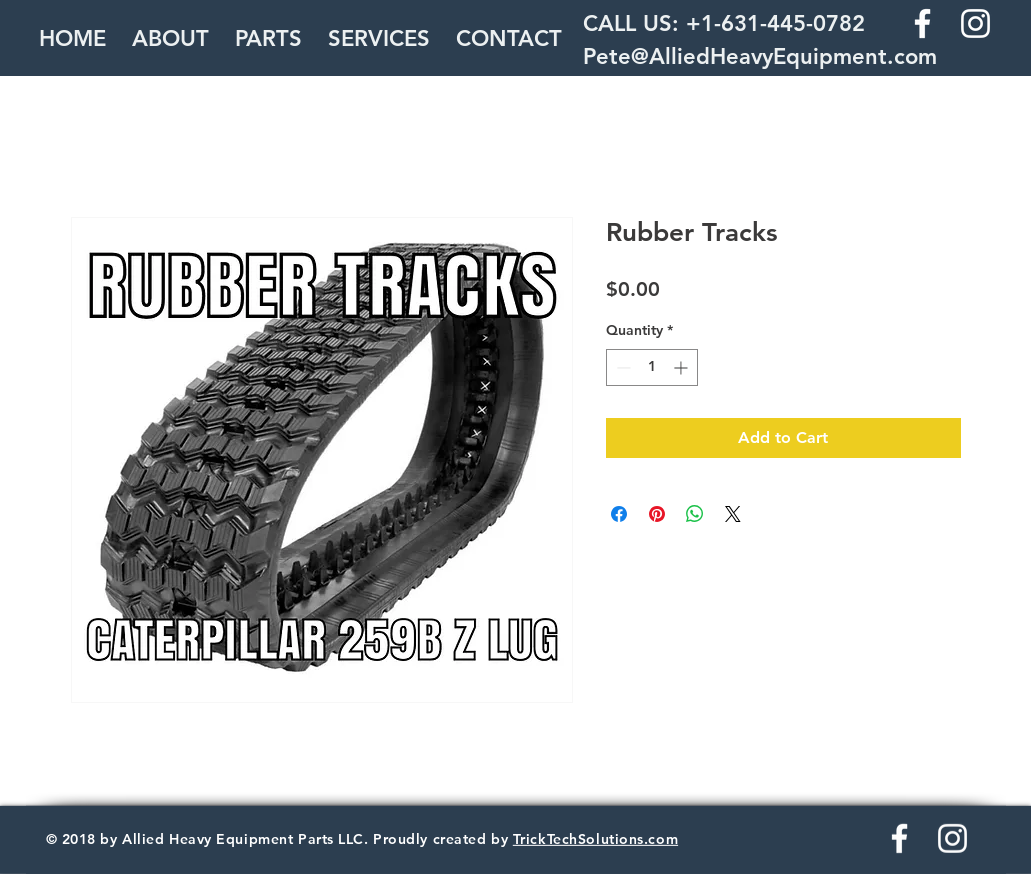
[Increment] (682, 367)
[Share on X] (733, 514)
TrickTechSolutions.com (595, 839)
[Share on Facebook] (619, 514)
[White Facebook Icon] (922, 23)
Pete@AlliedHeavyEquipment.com (760, 56)
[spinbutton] (652, 367)
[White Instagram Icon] (975, 23)
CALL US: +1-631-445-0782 (724, 23)
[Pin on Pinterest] (657, 514)
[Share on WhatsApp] (695, 514)
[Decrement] (621, 367)
